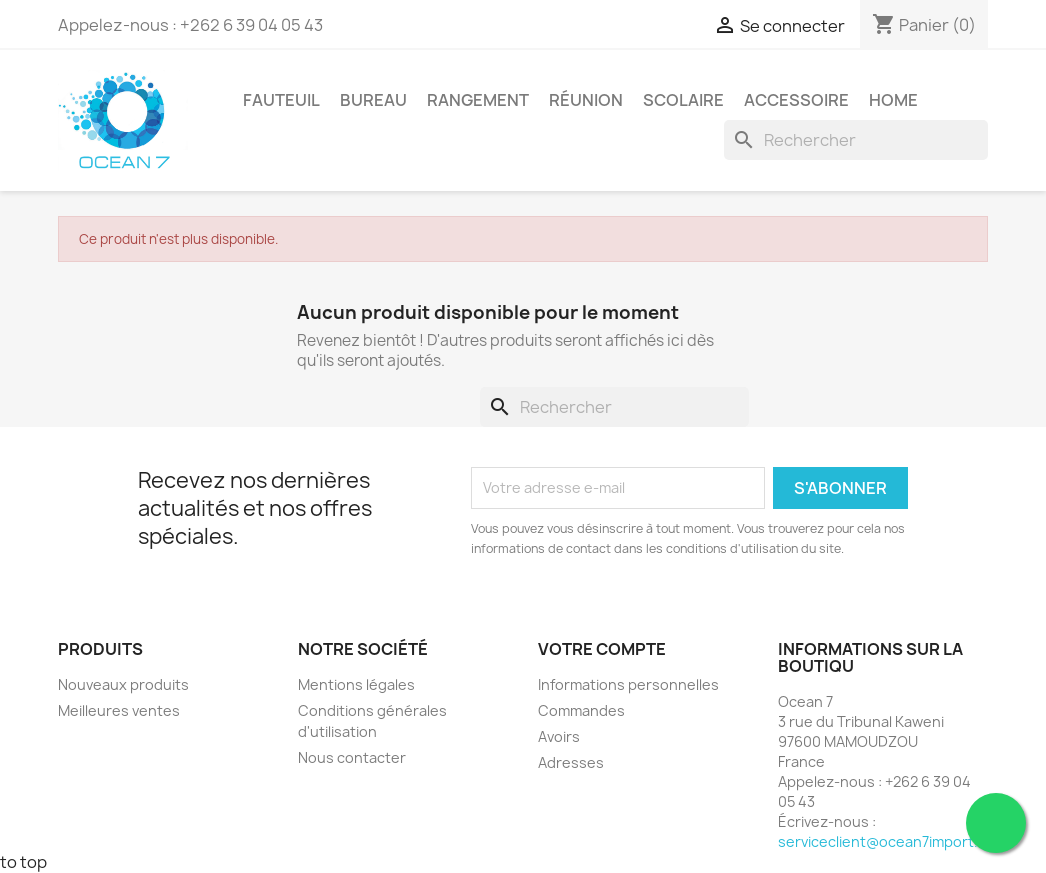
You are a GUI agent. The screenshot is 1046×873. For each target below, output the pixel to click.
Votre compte (602, 649)
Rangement (478, 100)
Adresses (571, 762)
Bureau (373, 100)
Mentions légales (356, 684)
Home (893, 100)
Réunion (586, 100)
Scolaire (683, 100)
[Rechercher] (856, 140)
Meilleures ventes (119, 710)
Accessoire (796, 100)
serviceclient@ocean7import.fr (883, 841)
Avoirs (559, 736)
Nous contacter (352, 757)
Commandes (581, 710)
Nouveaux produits (123, 684)
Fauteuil (281, 100)
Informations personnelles (628, 684)
